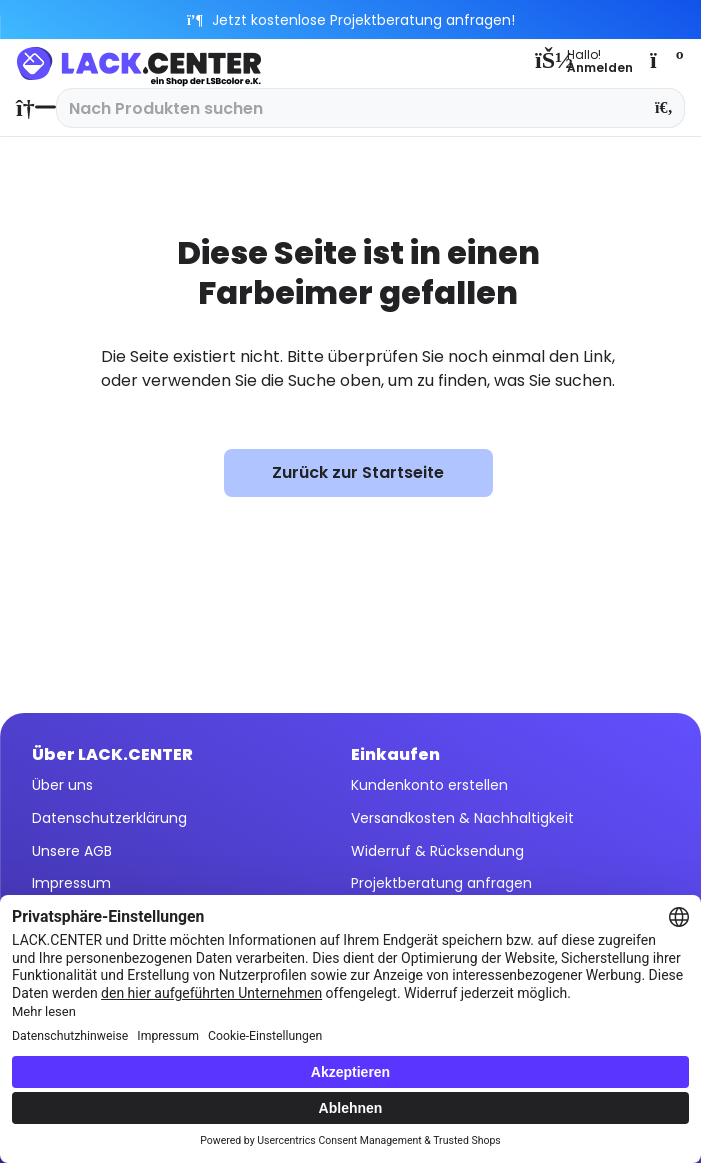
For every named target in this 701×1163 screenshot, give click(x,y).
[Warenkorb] (665, 60)
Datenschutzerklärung (109, 818)
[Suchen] (664, 108)
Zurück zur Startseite (358, 472)
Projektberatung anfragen (441, 883)
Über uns (62, 785)
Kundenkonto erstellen (429, 785)
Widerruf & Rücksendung (437, 851)
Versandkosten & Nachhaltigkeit (462, 818)
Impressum (71, 883)
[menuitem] (31, 108)
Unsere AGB (72, 851)
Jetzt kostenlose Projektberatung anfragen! (350, 20)
